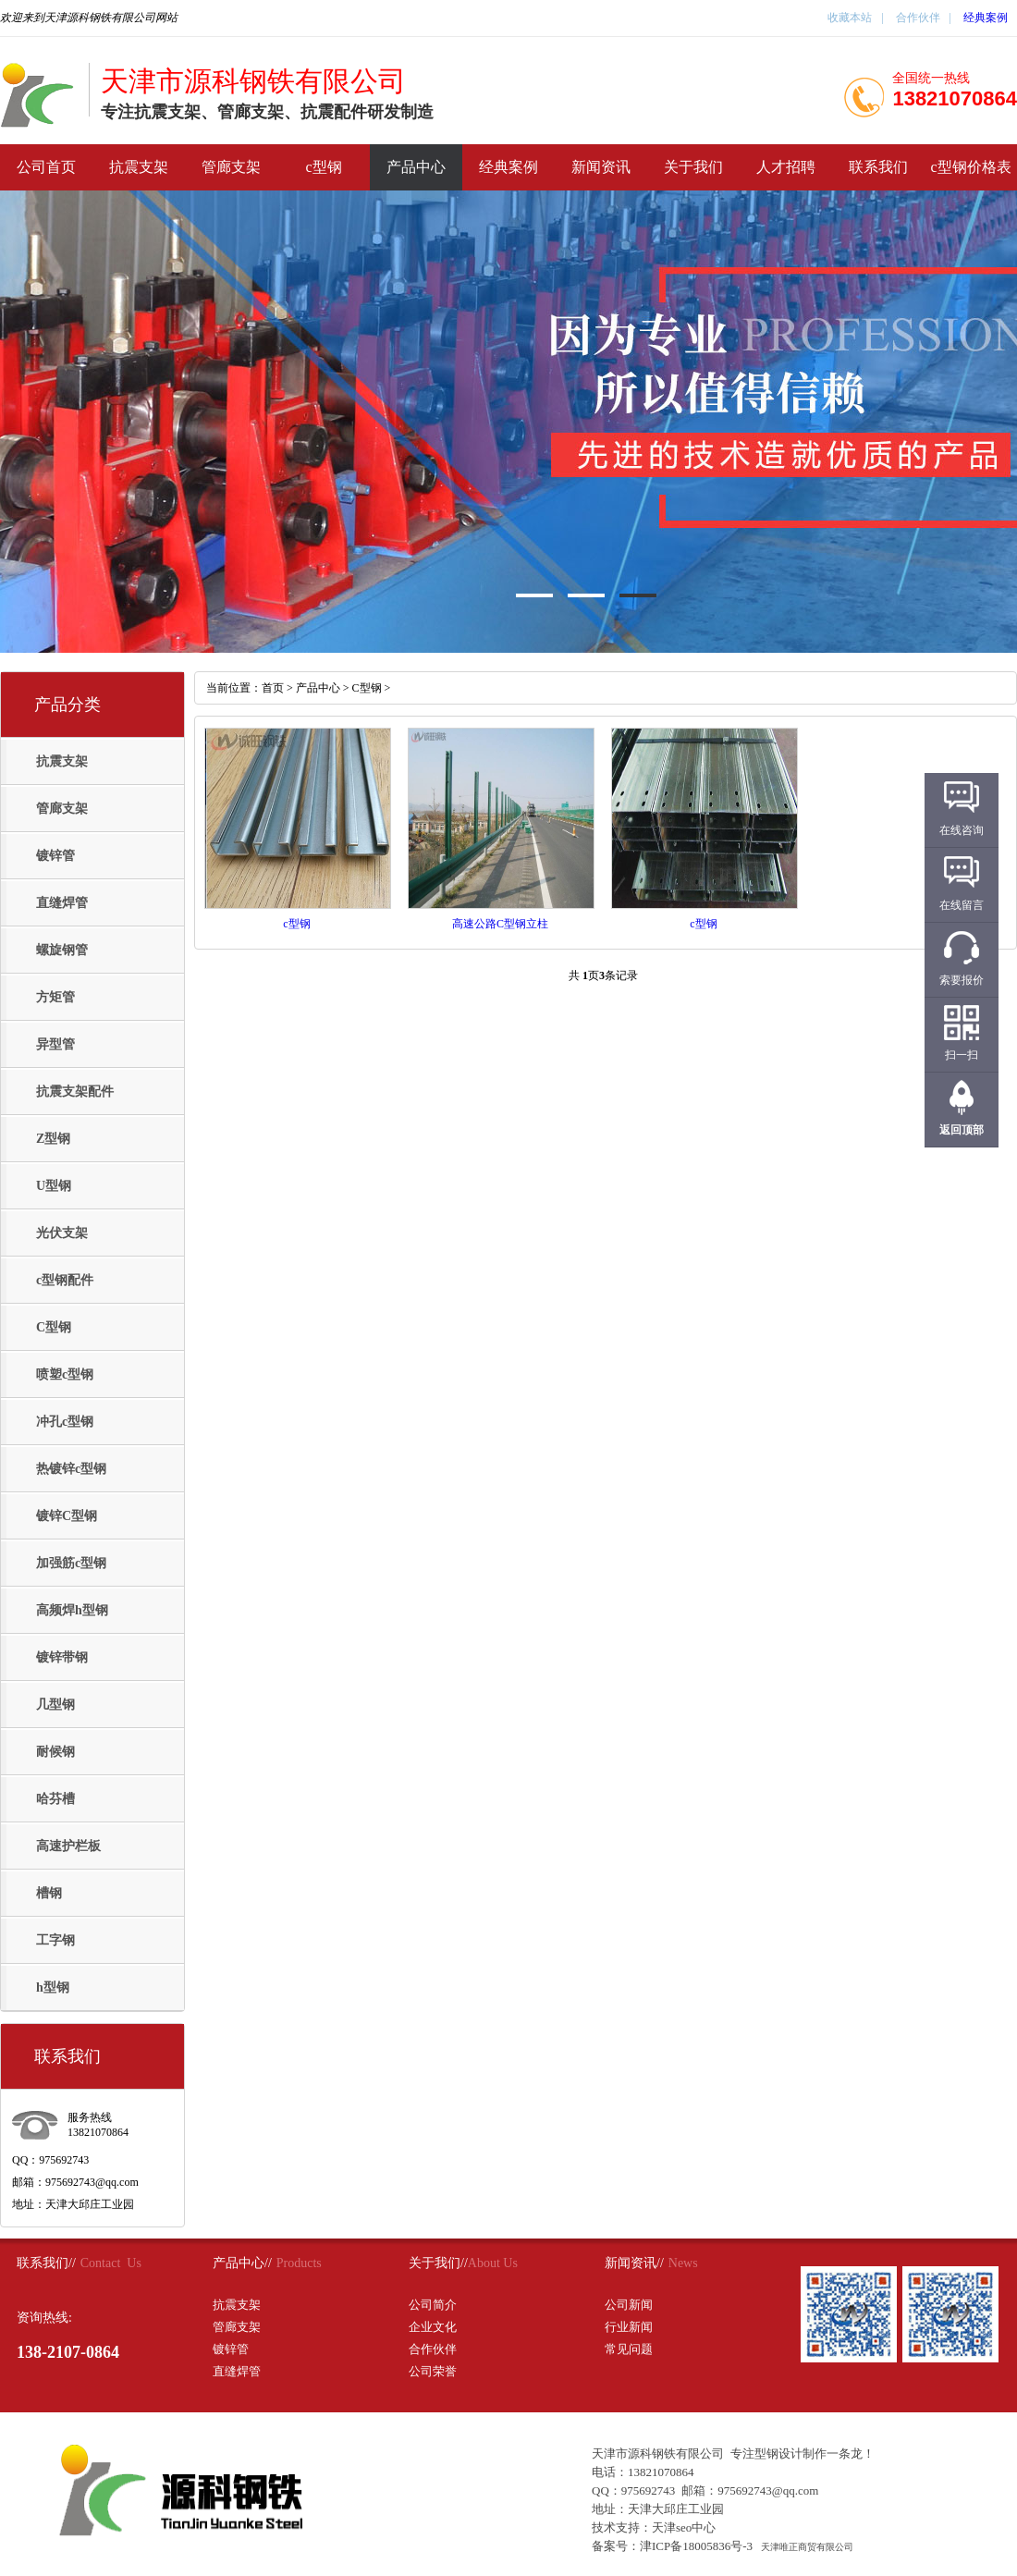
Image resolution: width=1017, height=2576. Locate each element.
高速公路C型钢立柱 (500, 923)
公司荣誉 (433, 2371)
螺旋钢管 (62, 950)
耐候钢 (55, 1752)
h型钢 (52, 1987)
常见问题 (629, 2349)
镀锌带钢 (62, 1657)
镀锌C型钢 (66, 1516)
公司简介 (433, 2305)
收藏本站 (849, 17)
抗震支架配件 (75, 1091)
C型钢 (53, 1327)
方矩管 (55, 997)
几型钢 (55, 1704)
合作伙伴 (916, 17)
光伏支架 (62, 1233)
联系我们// (46, 2263)
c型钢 (323, 167)
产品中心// (242, 2263)
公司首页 (46, 167)
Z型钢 (53, 1139)
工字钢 (55, 1940)
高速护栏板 (68, 1846)
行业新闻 (629, 2327)
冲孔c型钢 (64, 1422)
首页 (273, 687)
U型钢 (53, 1186)
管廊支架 (231, 167)
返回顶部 (961, 1129)
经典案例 (985, 17)
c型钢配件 (64, 1280)
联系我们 (878, 167)
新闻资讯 (601, 167)
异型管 (55, 1044)
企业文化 (433, 2327)
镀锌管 (55, 856)
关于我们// (438, 2263)
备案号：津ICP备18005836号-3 (672, 2546)
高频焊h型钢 (72, 1610)
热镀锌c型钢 (71, 1469)
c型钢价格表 (970, 167)
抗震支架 (138, 167)
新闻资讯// (634, 2263)
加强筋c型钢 (71, 1563)
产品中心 (416, 167)
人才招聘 (785, 167)
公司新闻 (629, 2305)
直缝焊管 (62, 903)
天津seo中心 (684, 2527)
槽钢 (49, 1893)
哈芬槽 (55, 1799)
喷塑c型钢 (64, 1374)
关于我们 (693, 167)
